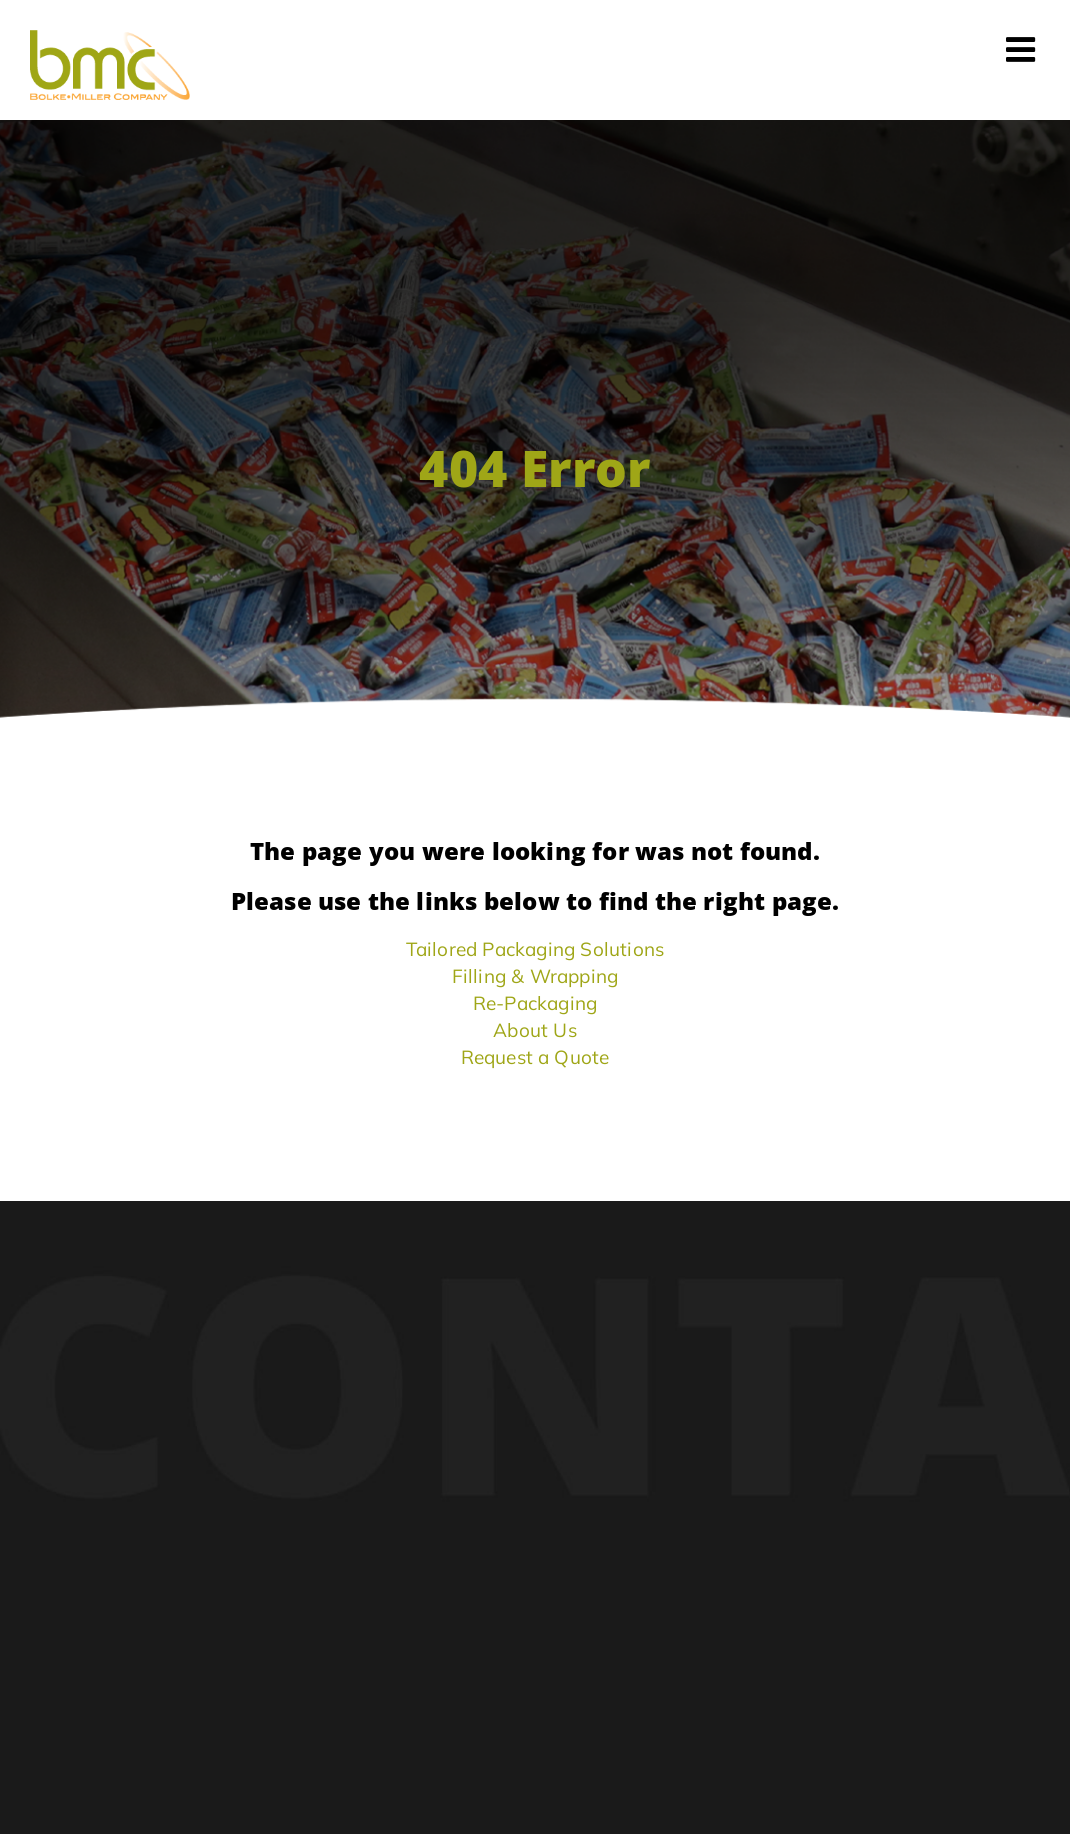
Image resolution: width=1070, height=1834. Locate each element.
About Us (535, 1030)
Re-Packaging (535, 1003)
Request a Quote (535, 1057)
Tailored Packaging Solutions (535, 949)
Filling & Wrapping (535, 976)
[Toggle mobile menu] (1023, 49)
